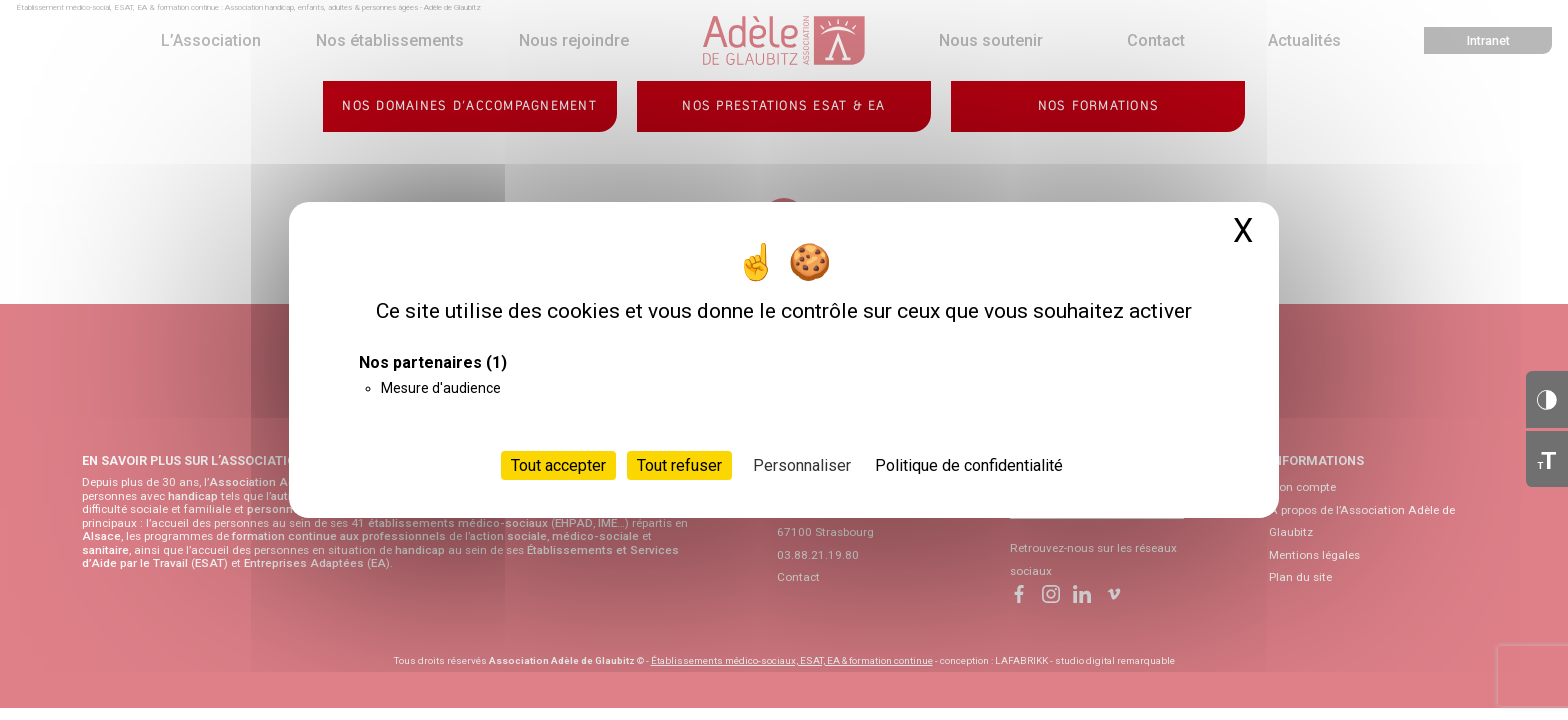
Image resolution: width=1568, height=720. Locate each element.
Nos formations (1099, 106)
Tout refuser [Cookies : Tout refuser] (679, 465)
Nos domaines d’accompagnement (469, 106)
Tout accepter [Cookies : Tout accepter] (558, 465)
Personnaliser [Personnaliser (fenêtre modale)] (802, 465)
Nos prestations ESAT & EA (784, 106)
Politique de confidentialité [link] (969, 465)
